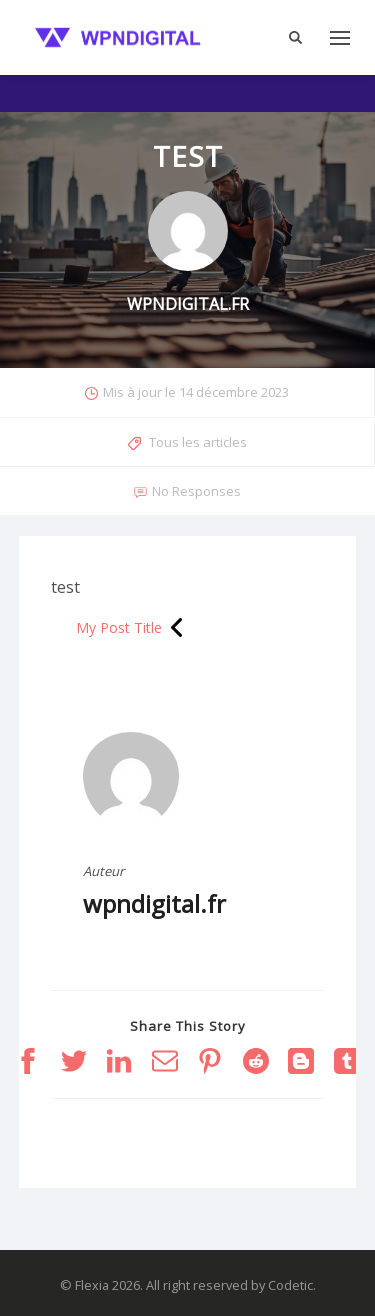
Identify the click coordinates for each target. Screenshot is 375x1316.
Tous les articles (198, 442)
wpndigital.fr (154, 903)
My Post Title (119, 627)
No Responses (196, 491)
